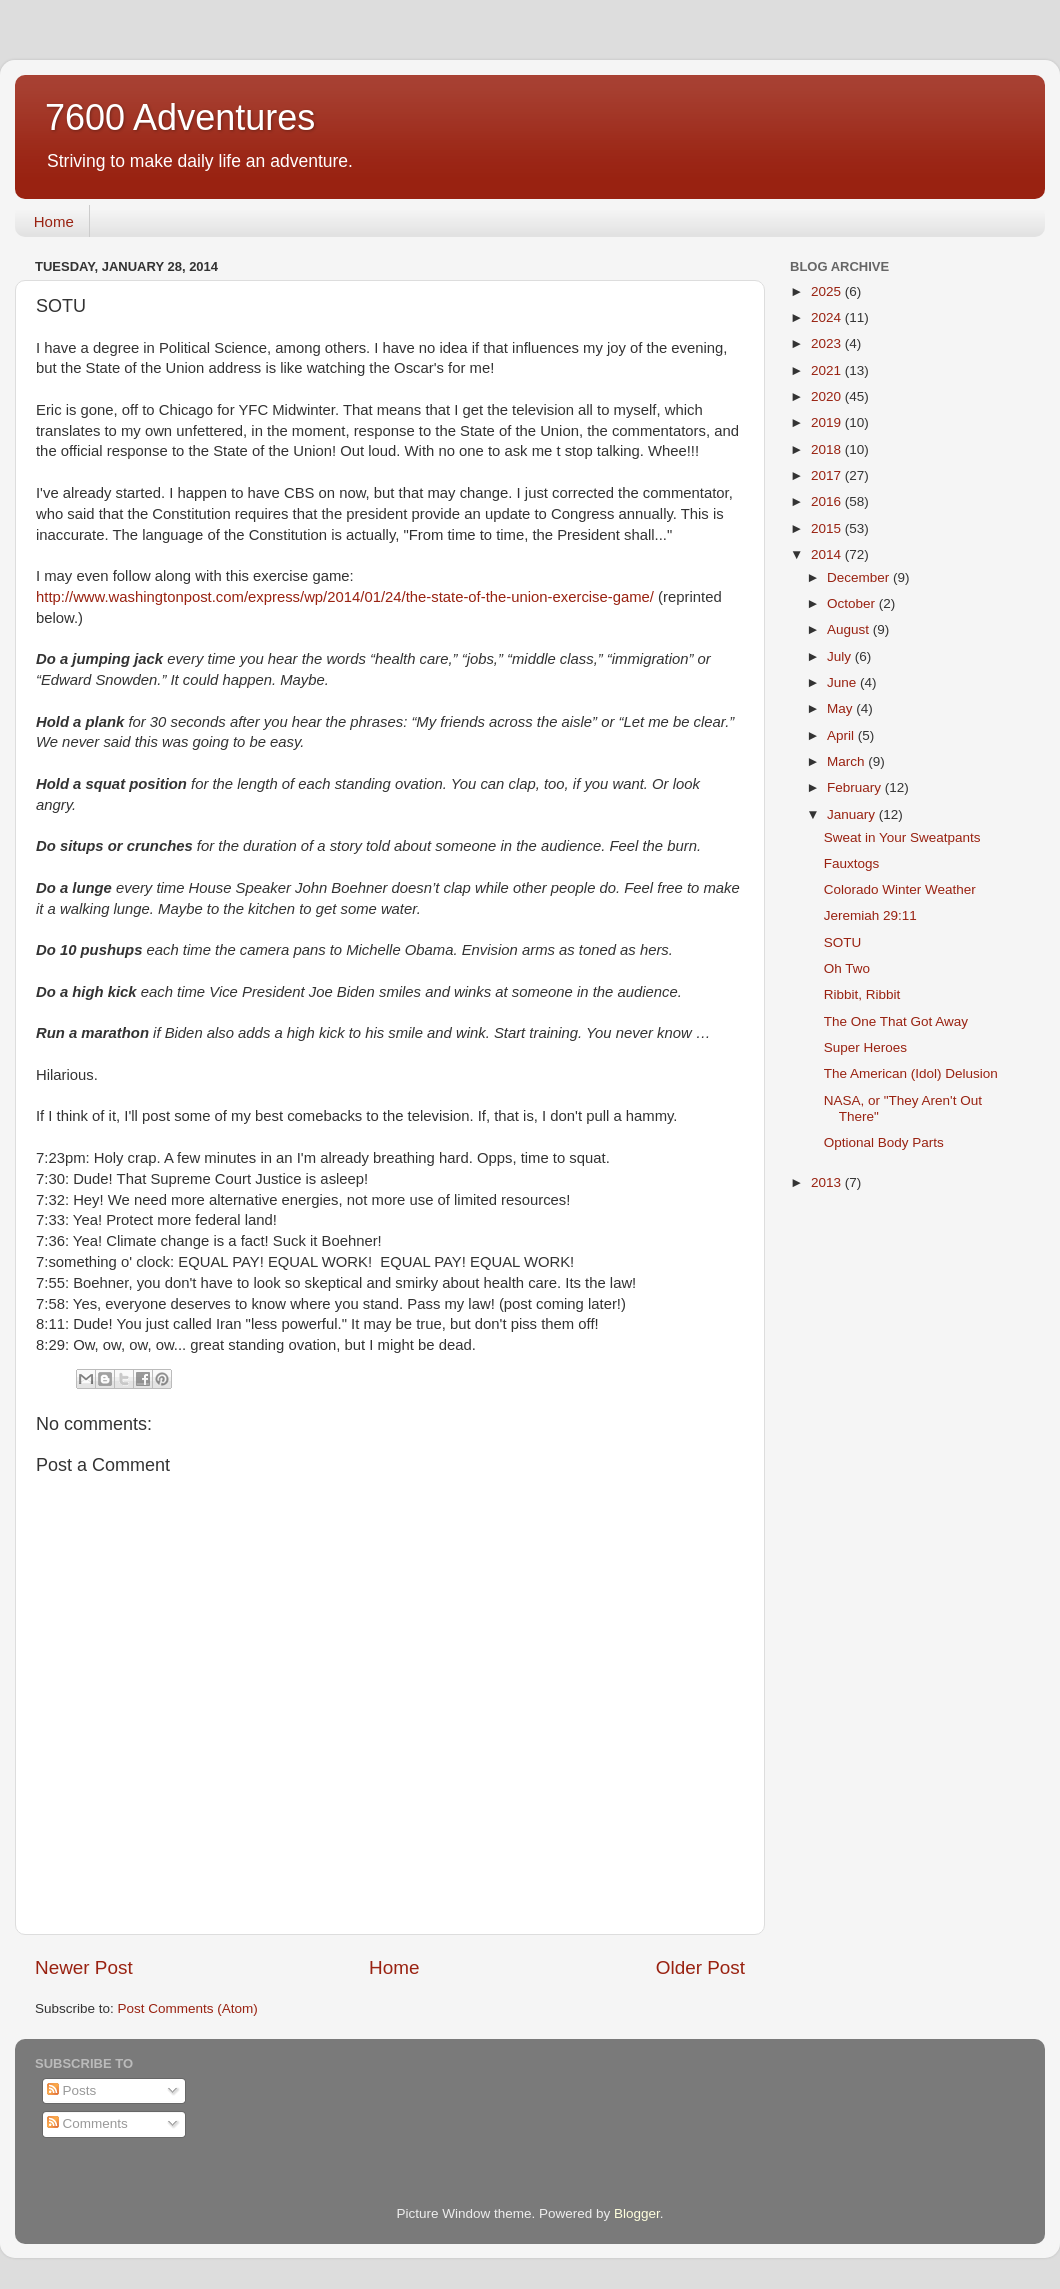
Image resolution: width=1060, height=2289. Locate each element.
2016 (828, 501)
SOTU (843, 942)
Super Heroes (865, 1047)
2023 (828, 343)
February (856, 787)
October (853, 603)
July (841, 656)
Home (54, 221)
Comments (87, 2123)
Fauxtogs (852, 863)
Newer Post (84, 1967)
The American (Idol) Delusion (911, 1073)
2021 (828, 370)
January (853, 814)
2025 (828, 291)
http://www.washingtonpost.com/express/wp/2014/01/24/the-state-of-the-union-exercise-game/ (345, 597)
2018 (828, 449)
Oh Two (847, 968)
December (860, 577)
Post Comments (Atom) (188, 2008)
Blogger (637, 2213)
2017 (828, 475)
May (841, 708)
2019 (828, 422)
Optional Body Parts (884, 1142)
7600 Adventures (180, 117)
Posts (72, 2090)
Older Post (700, 1967)
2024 (828, 317)
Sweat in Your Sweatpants (902, 837)
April (842, 735)
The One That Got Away (896, 1021)
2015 (828, 528)
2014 (828, 554)
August (850, 629)
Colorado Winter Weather (900, 889)
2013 (828, 1182)
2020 (828, 396)
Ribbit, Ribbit (862, 994)
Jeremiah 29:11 (870, 915)
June (843, 682)
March (847, 761)
